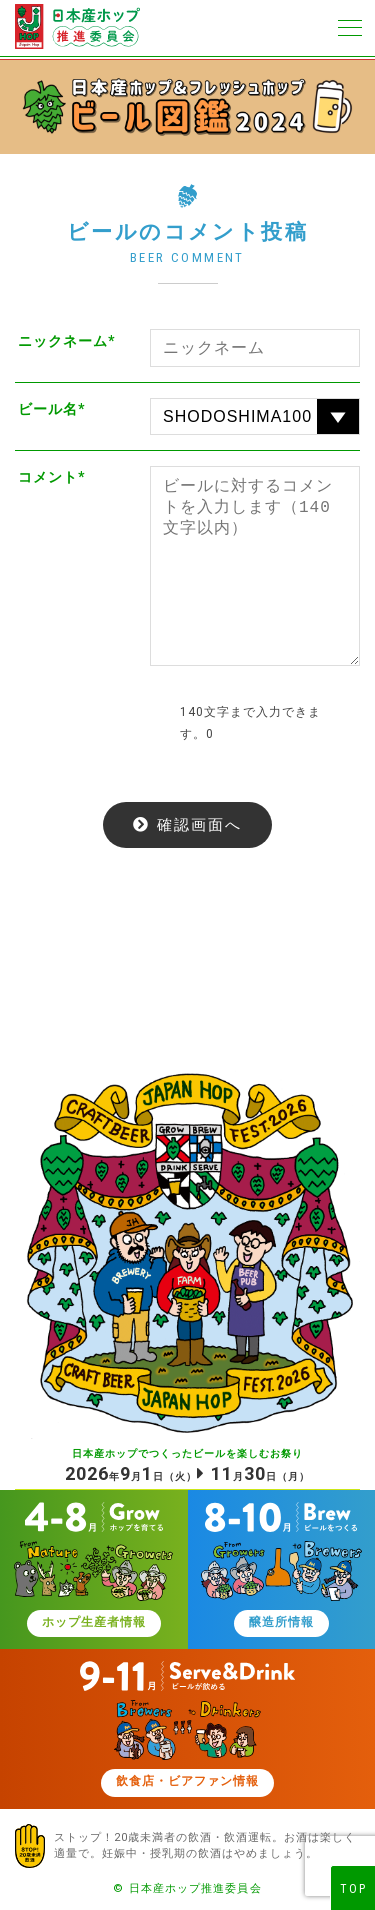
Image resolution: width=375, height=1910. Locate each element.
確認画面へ (199, 824)
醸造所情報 (281, 1623)
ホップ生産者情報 (94, 1623)
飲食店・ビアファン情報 (187, 1783)
